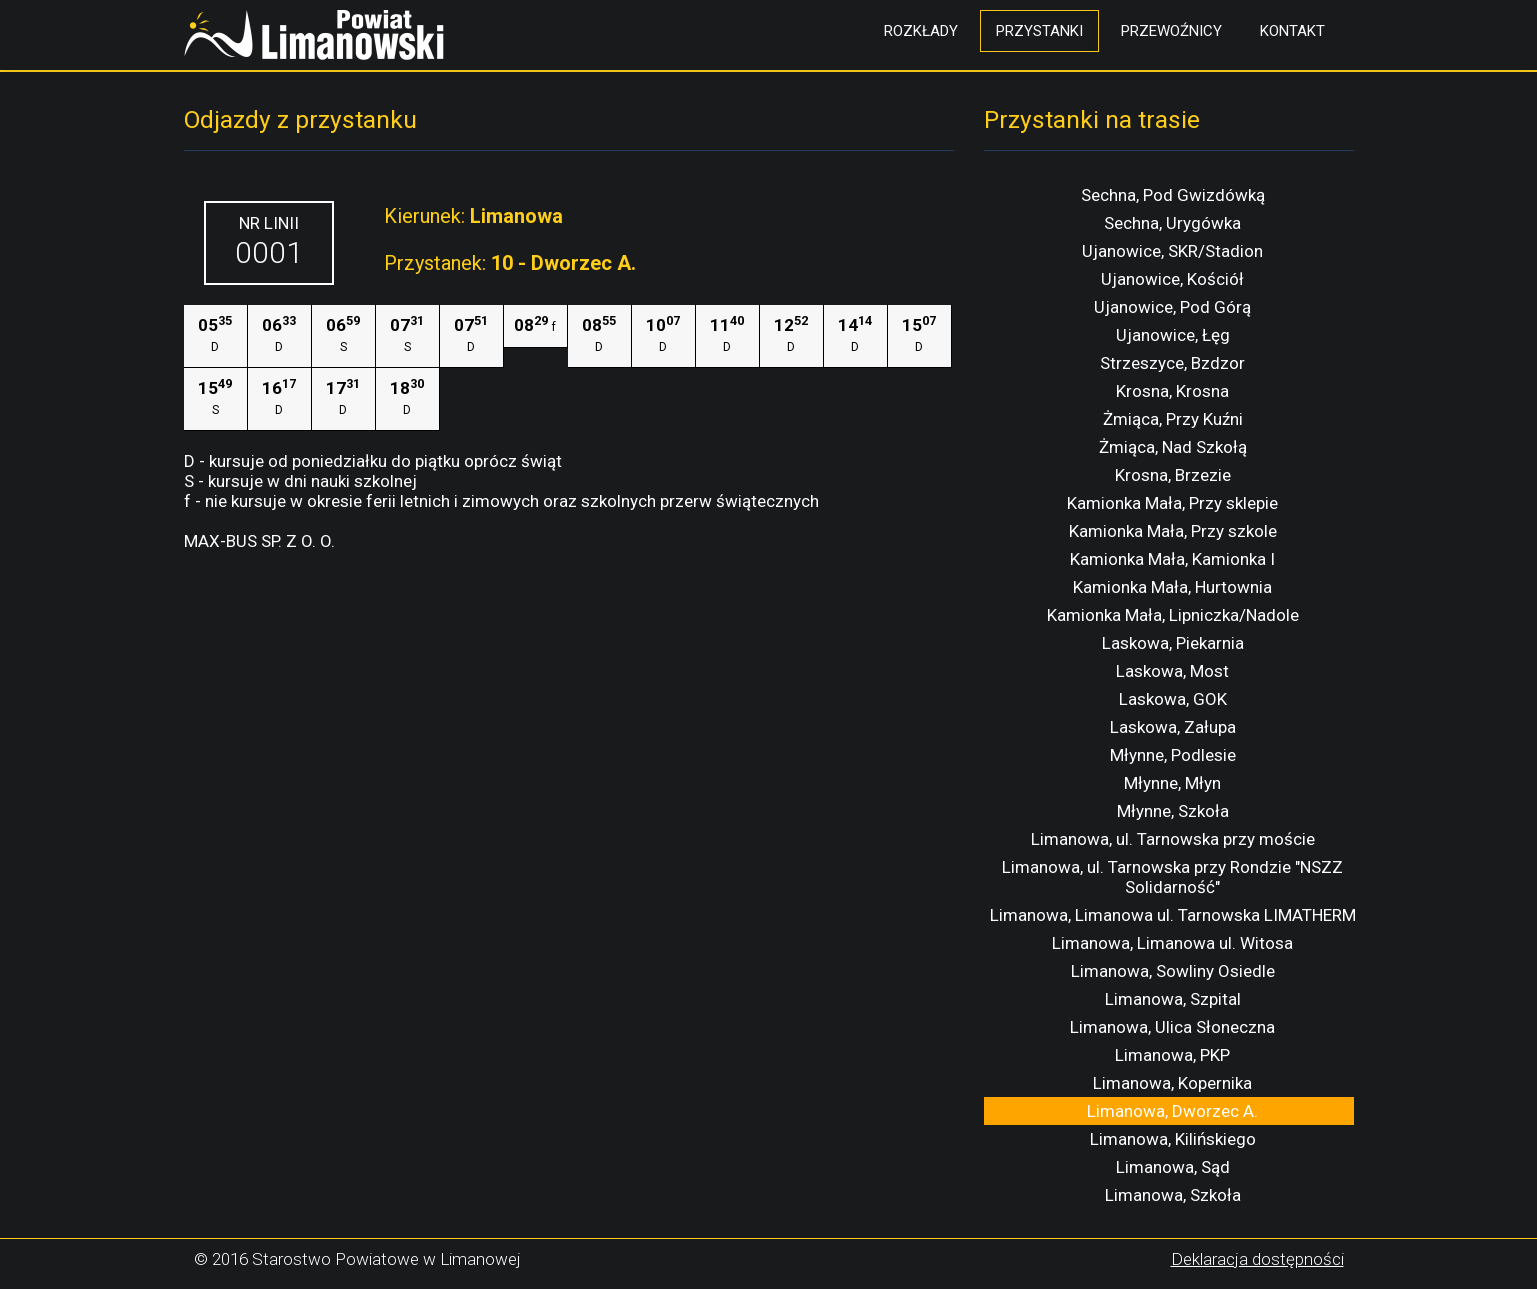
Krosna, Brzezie (1173, 475)
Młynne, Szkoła (1173, 811)
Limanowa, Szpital (1173, 999)
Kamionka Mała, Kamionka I (1172, 559)
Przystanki (1039, 31)
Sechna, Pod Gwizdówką (1173, 195)
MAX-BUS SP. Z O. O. (259, 541)
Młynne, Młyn (1172, 783)
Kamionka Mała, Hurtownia (1172, 587)
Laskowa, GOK (1173, 699)
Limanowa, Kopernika (1172, 1083)
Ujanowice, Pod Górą (1172, 307)
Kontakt (1292, 31)
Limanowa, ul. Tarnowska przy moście (1173, 839)
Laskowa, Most (1172, 671)
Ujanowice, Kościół (1172, 279)
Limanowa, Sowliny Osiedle (1173, 971)
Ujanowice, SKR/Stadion (1172, 251)
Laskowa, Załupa (1173, 727)
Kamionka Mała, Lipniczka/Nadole (1173, 615)
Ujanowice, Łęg (1173, 335)
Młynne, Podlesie (1173, 755)
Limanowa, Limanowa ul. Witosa (1172, 943)
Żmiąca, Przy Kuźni (1173, 419)
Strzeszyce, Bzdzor (1172, 363)
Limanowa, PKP (1172, 1055)
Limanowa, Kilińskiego (1173, 1139)
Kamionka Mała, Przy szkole (1173, 531)
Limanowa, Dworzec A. (1172, 1111)
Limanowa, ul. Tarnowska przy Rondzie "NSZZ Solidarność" (1172, 877)
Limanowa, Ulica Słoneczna (1172, 1027)
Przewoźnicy (1171, 31)
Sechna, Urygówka (1172, 223)
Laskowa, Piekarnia (1173, 643)
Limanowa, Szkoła (1173, 1195)
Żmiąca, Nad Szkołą (1173, 447)
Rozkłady (921, 31)
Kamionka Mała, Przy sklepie (1172, 503)
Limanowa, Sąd (1173, 1167)
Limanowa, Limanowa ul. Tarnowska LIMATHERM (1173, 915)
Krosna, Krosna (1172, 391)
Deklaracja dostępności (1257, 1259)
